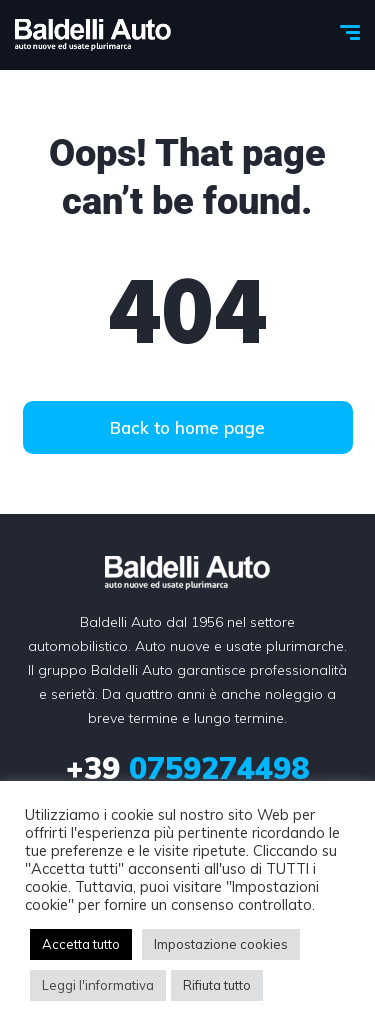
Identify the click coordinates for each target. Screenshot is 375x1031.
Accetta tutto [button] (81, 944)
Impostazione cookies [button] (221, 944)
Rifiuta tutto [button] (217, 985)
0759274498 (187, 768)
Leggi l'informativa (98, 985)
